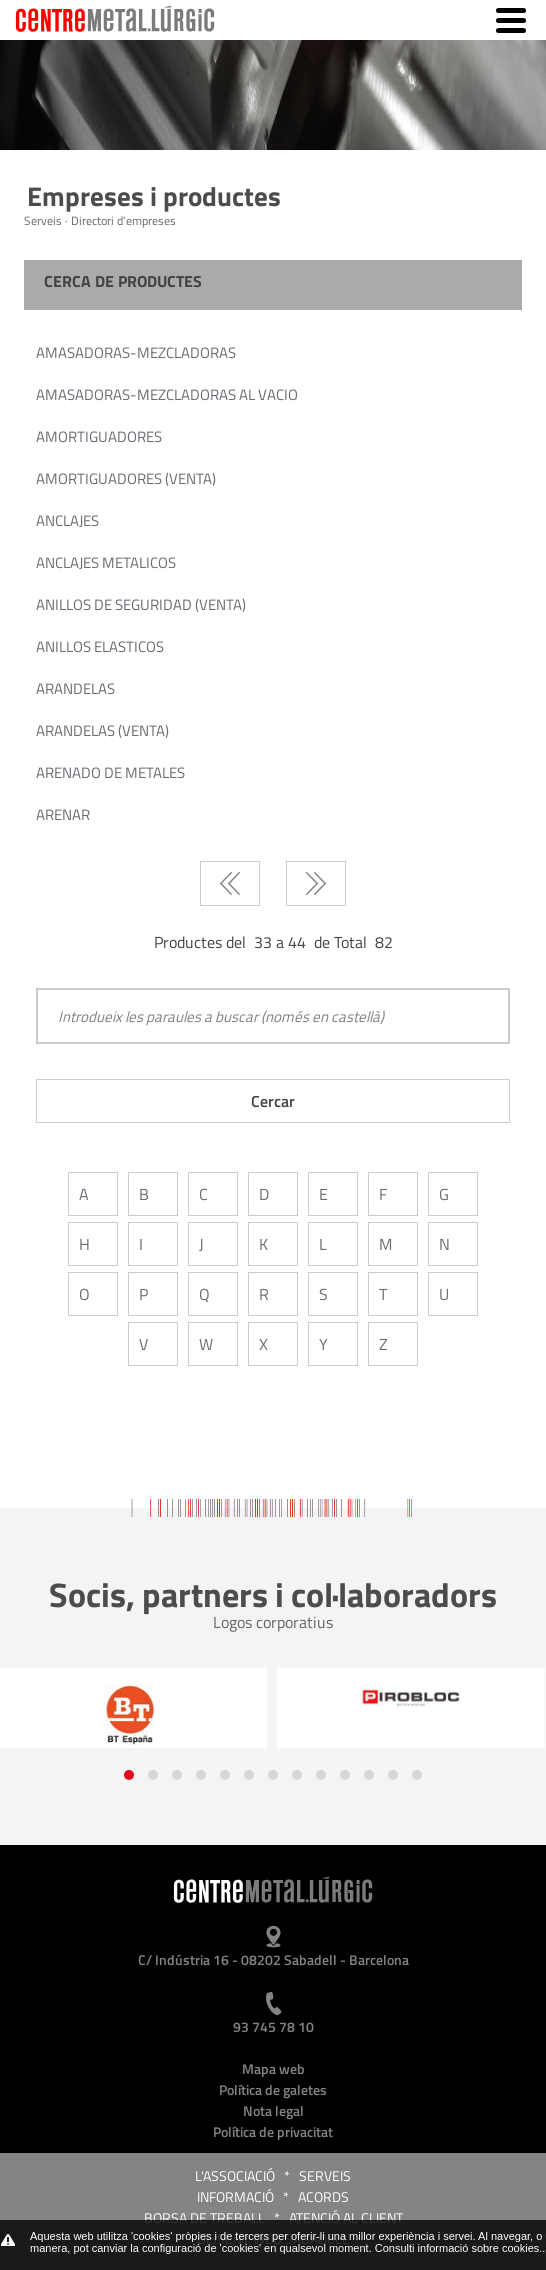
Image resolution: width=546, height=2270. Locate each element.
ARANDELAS (75, 688)
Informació (235, 2196)
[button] (129, 1775)
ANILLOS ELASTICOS (100, 646)
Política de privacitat (273, 2131)
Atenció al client (346, 2217)
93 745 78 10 (273, 2026)
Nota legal (273, 2110)
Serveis (325, 2175)
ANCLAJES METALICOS (106, 562)
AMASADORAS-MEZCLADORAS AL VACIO (167, 394)
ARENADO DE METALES (110, 772)
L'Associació (235, 2175)
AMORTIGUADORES (99, 436)
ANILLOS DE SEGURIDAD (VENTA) (141, 604)
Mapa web (273, 2068)
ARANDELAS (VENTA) (102, 730)
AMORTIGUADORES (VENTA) (126, 478)
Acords (323, 2196)
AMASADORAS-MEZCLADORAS (136, 352)
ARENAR (63, 814)
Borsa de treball (204, 2217)
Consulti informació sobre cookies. (459, 2248)
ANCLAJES (67, 520)
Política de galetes (273, 2089)
